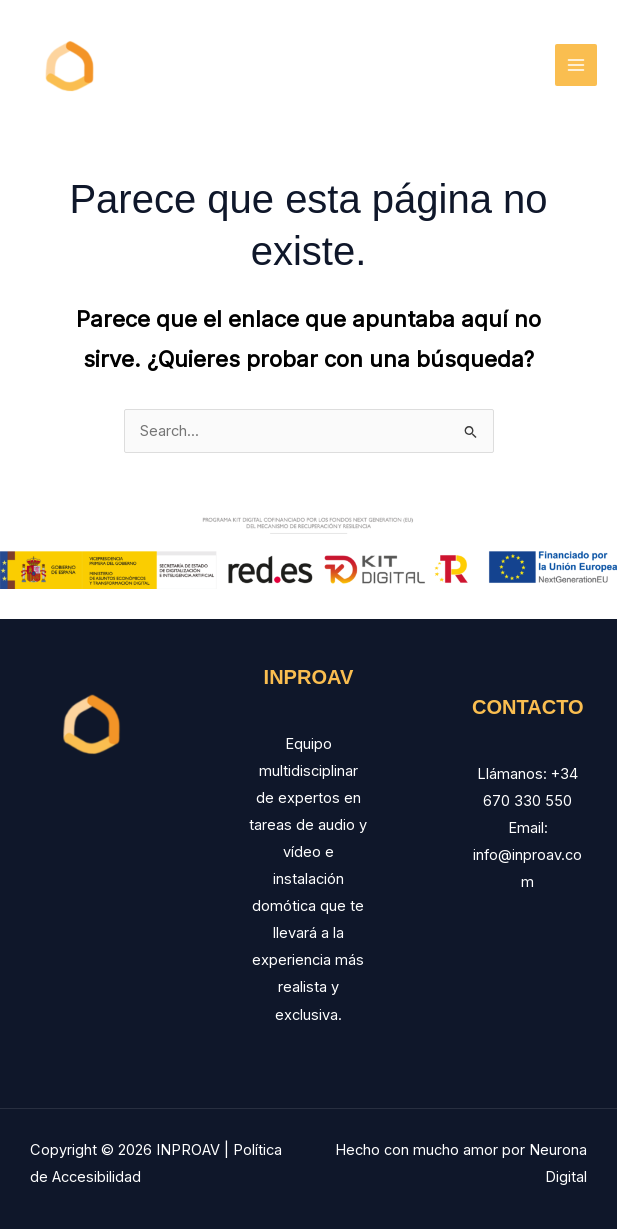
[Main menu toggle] (576, 65)
